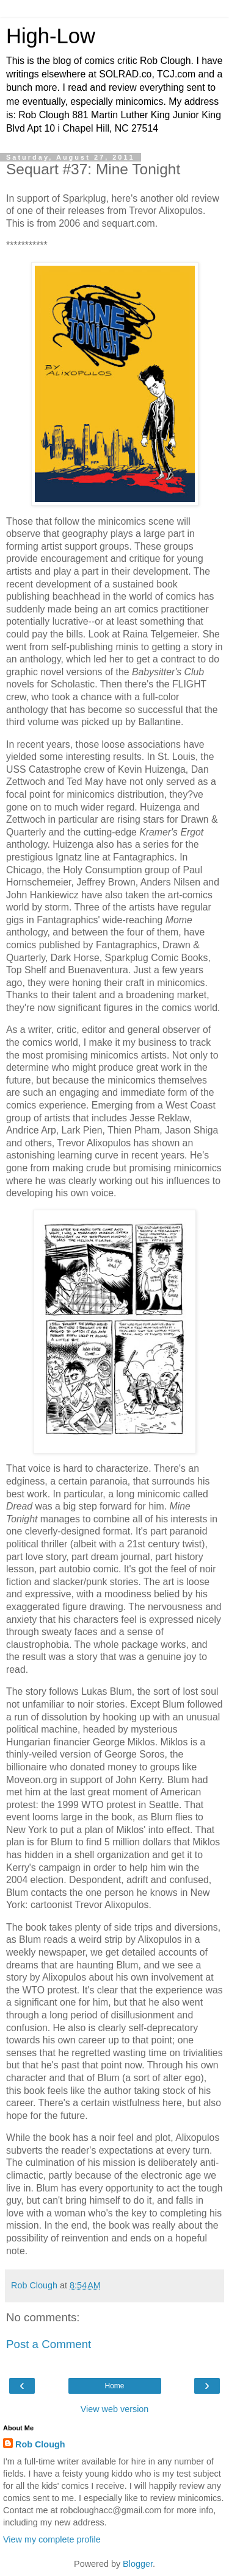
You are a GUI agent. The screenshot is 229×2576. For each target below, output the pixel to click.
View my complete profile (52, 2539)
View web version (115, 2409)
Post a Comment (48, 2344)
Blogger (138, 2564)
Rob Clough (40, 2444)
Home (114, 2386)
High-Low (50, 36)
